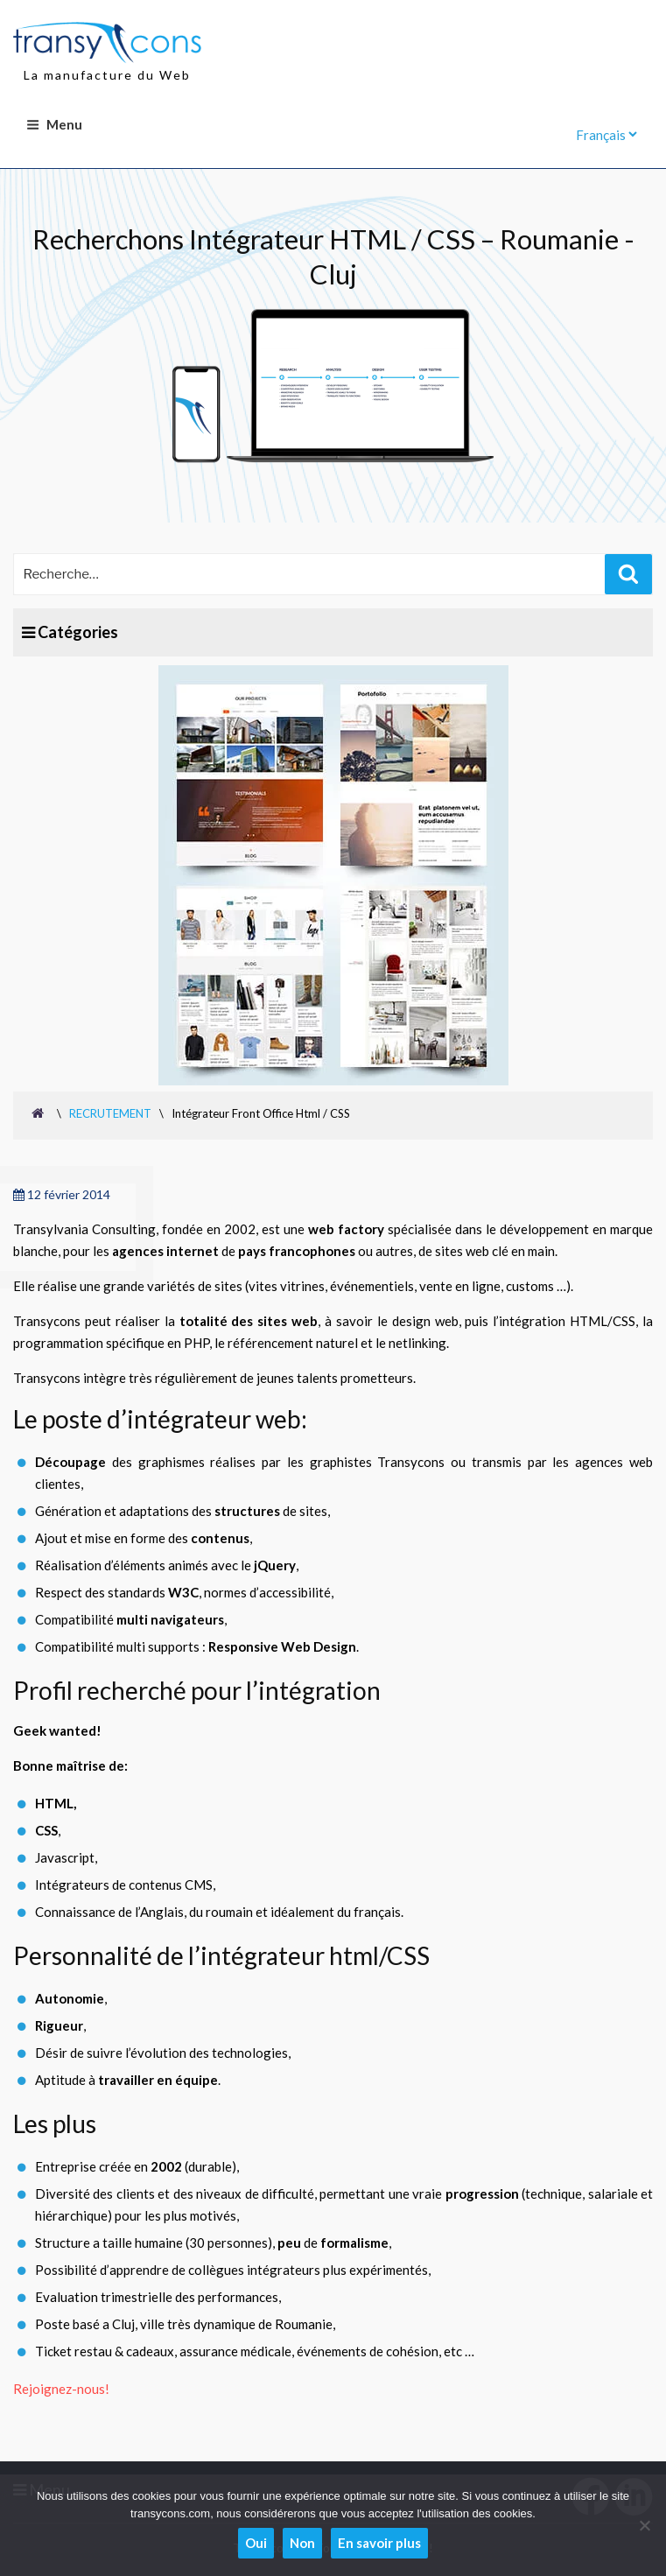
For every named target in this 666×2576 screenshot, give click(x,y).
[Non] (644, 2525)
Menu (54, 124)
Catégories (70, 632)
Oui (256, 2543)
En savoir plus (379, 2543)
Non (302, 2543)
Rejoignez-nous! (61, 2389)
